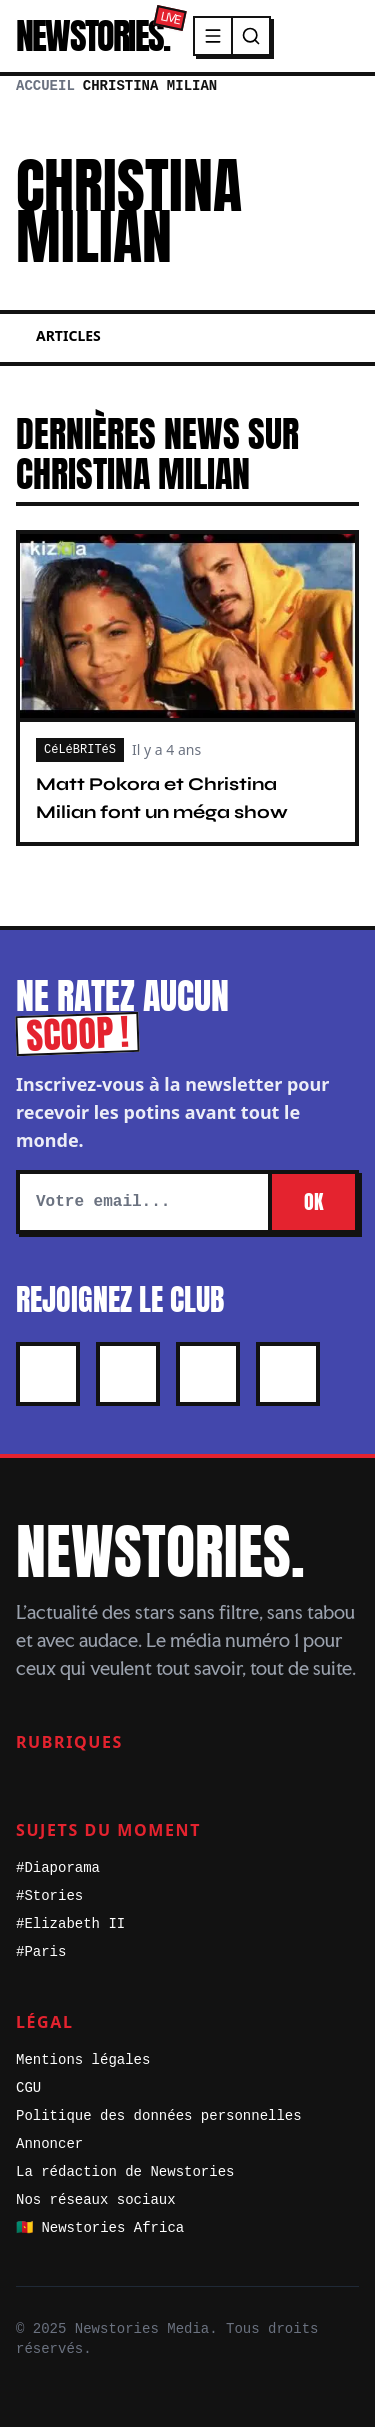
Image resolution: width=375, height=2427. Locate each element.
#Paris (41, 1952)
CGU (28, 2088)
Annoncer (49, 2144)
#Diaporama (58, 1868)
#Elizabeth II (70, 1924)
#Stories (49, 1896)
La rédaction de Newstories (125, 2172)
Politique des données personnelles (159, 2116)
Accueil (45, 86)
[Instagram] (128, 1374)
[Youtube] (288, 1374)
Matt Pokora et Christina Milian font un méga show (162, 798)
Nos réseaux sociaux (96, 2200)
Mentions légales (83, 2060)
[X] (48, 1374)
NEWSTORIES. (92, 36)
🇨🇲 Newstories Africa (100, 2228)
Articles (68, 335)
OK (313, 1201)
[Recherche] (251, 36)
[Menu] (214, 36)
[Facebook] (208, 1374)
